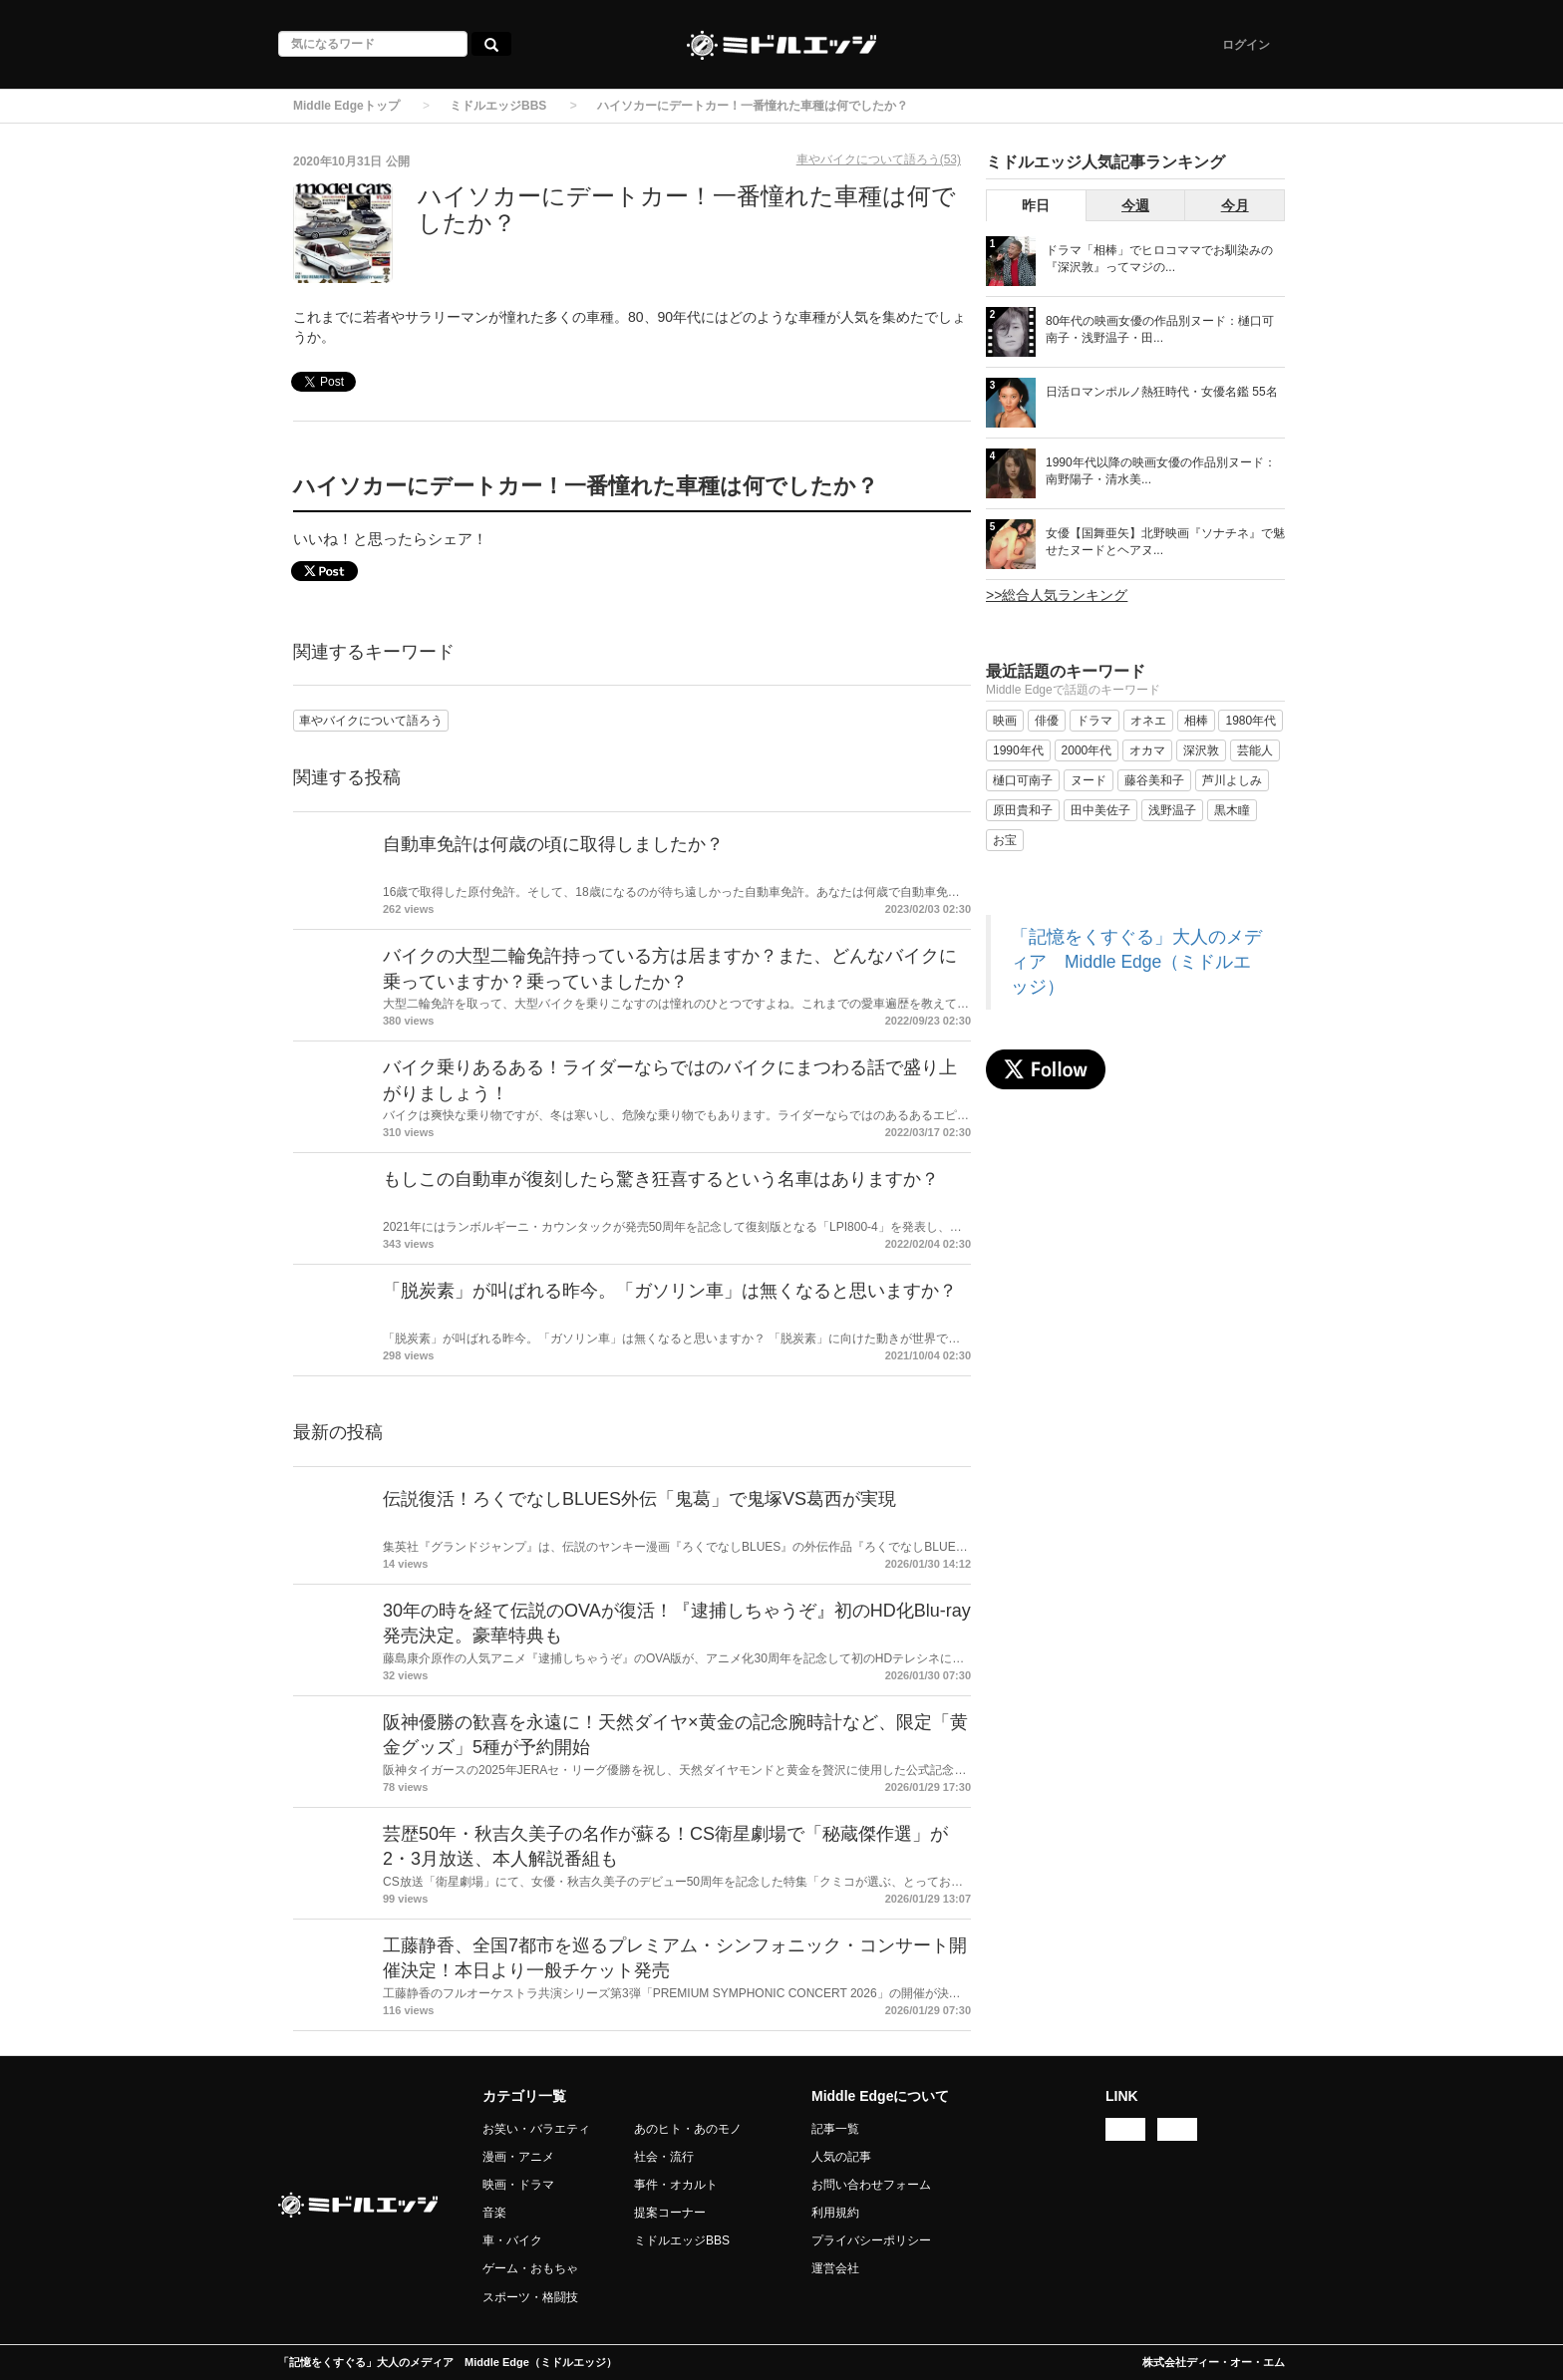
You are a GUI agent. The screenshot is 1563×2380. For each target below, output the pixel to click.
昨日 (1036, 205)
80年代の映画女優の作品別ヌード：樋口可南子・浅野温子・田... (1160, 329)
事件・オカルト (676, 2185)
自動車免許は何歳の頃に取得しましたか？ (553, 844)
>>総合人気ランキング (1056, 595)
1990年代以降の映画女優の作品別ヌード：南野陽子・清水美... (1161, 470)
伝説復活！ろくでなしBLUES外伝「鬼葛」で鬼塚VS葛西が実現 (639, 1499)
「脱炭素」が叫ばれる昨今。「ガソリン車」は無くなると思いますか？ (670, 1291)
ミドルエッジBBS (498, 106)
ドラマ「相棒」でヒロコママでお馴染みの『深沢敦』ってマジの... (1159, 258)
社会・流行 (664, 2157)
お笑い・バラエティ (536, 2129)
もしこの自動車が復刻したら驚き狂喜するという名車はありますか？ (661, 1179)
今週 (1135, 205)
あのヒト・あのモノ (688, 2129)
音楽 (494, 2213)
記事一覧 (835, 2129)
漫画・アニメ (518, 2157)
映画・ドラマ (518, 2185)
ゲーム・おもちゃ (530, 2268)
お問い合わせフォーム (871, 2185)
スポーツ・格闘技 (530, 2297)
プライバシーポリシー (871, 2240)
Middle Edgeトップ (346, 106)
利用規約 (835, 2213)
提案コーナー (670, 2213)
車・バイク (512, 2240)
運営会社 (835, 2268)
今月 (1235, 205)
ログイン (1246, 45)
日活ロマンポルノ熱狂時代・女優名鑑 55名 (1162, 392)
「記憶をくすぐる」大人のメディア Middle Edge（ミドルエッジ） (1136, 962)
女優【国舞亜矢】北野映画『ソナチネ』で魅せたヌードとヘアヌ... (1165, 541)
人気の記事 (841, 2157)
